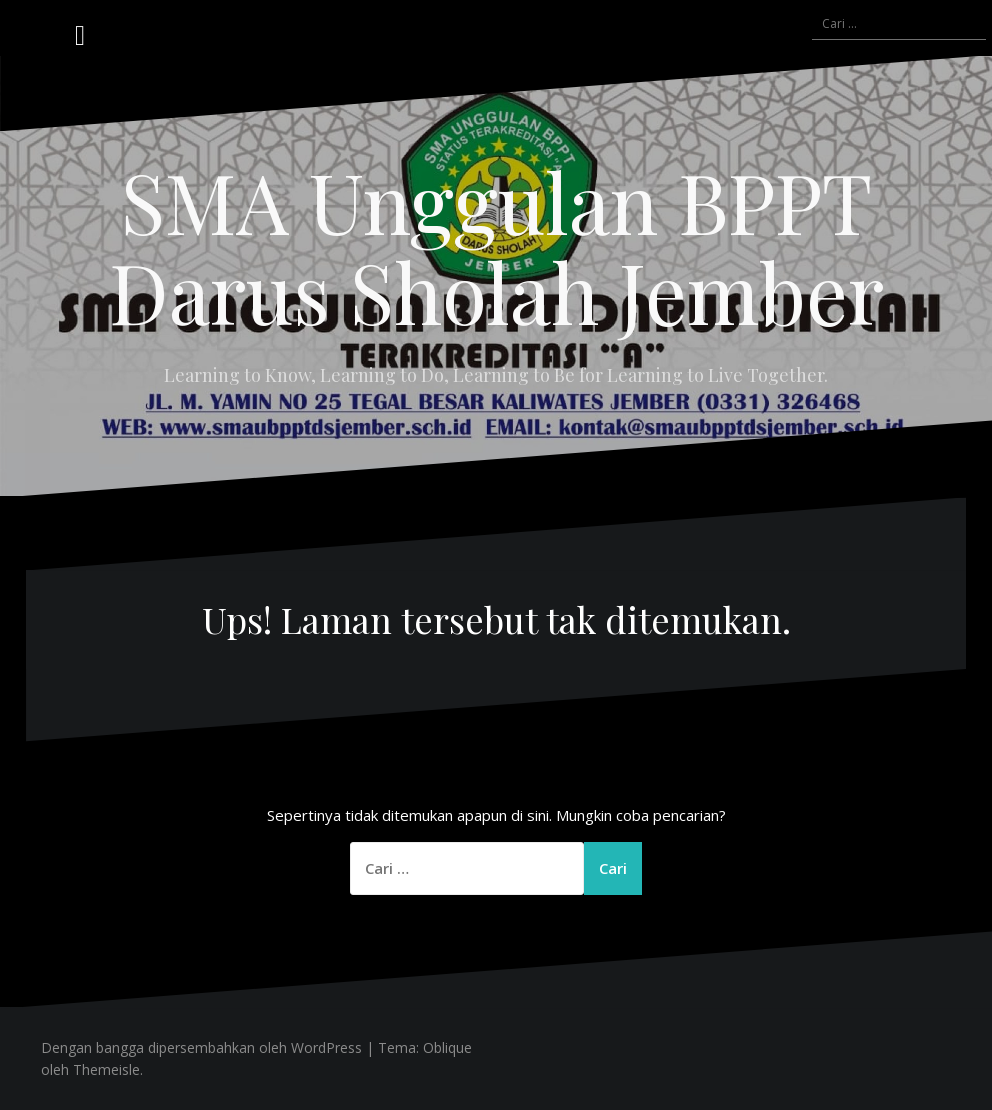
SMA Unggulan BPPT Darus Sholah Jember (496, 246)
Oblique (447, 1047)
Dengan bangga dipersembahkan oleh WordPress (201, 1047)
